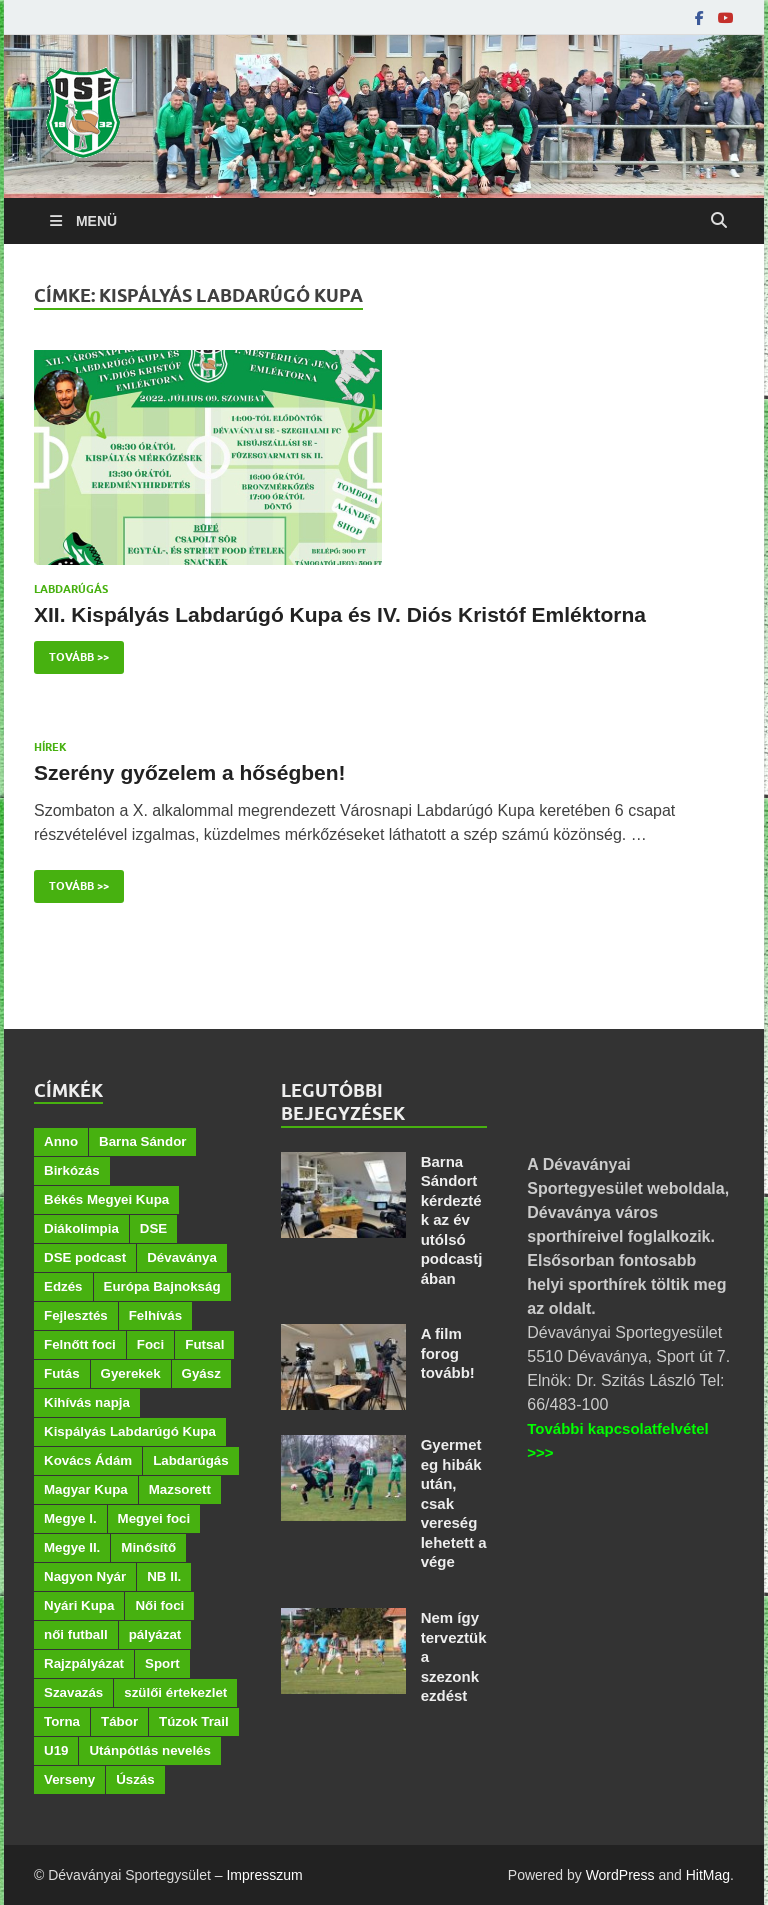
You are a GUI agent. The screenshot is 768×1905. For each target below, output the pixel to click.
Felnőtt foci (80, 1344)
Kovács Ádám (88, 1460)
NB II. (164, 1576)
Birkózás (72, 1170)
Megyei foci (154, 1518)
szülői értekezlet (175, 1692)
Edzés (63, 1286)
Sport (162, 1663)
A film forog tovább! (448, 1353)
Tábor (119, 1721)
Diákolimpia (81, 1228)
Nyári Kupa (79, 1605)
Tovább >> (71, 652)
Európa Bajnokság (162, 1286)
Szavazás (73, 1692)
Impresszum (264, 1875)
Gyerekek (131, 1373)
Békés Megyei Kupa (106, 1199)
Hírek (50, 747)
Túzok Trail (194, 1721)
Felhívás (155, 1315)
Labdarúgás (71, 589)
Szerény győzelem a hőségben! (190, 772)
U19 (56, 1750)
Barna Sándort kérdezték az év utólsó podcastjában (452, 1220)
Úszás (135, 1779)
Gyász (201, 1373)
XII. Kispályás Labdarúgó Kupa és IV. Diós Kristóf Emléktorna (340, 614)
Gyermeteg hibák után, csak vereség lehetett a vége (454, 1503)
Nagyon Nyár (85, 1576)
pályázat (155, 1634)
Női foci (159, 1605)
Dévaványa (182, 1257)
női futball (76, 1634)
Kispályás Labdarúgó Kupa (130, 1431)
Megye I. (70, 1518)
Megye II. (72, 1547)
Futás (62, 1373)
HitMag (708, 1875)
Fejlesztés (76, 1315)
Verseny (69, 1779)
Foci (150, 1344)
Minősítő (148, 1547)
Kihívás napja (87, 1402)
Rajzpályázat (84, 1663)
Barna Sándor (142, 1141)
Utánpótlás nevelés (149, 1750)
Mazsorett (180, 1489)
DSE (153, 1228)
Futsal (204, 1344)
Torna (62, 1721)
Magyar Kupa (86, 1489)
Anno (61, 1141)
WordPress (620, 1875)
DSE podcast (85, 1257)
